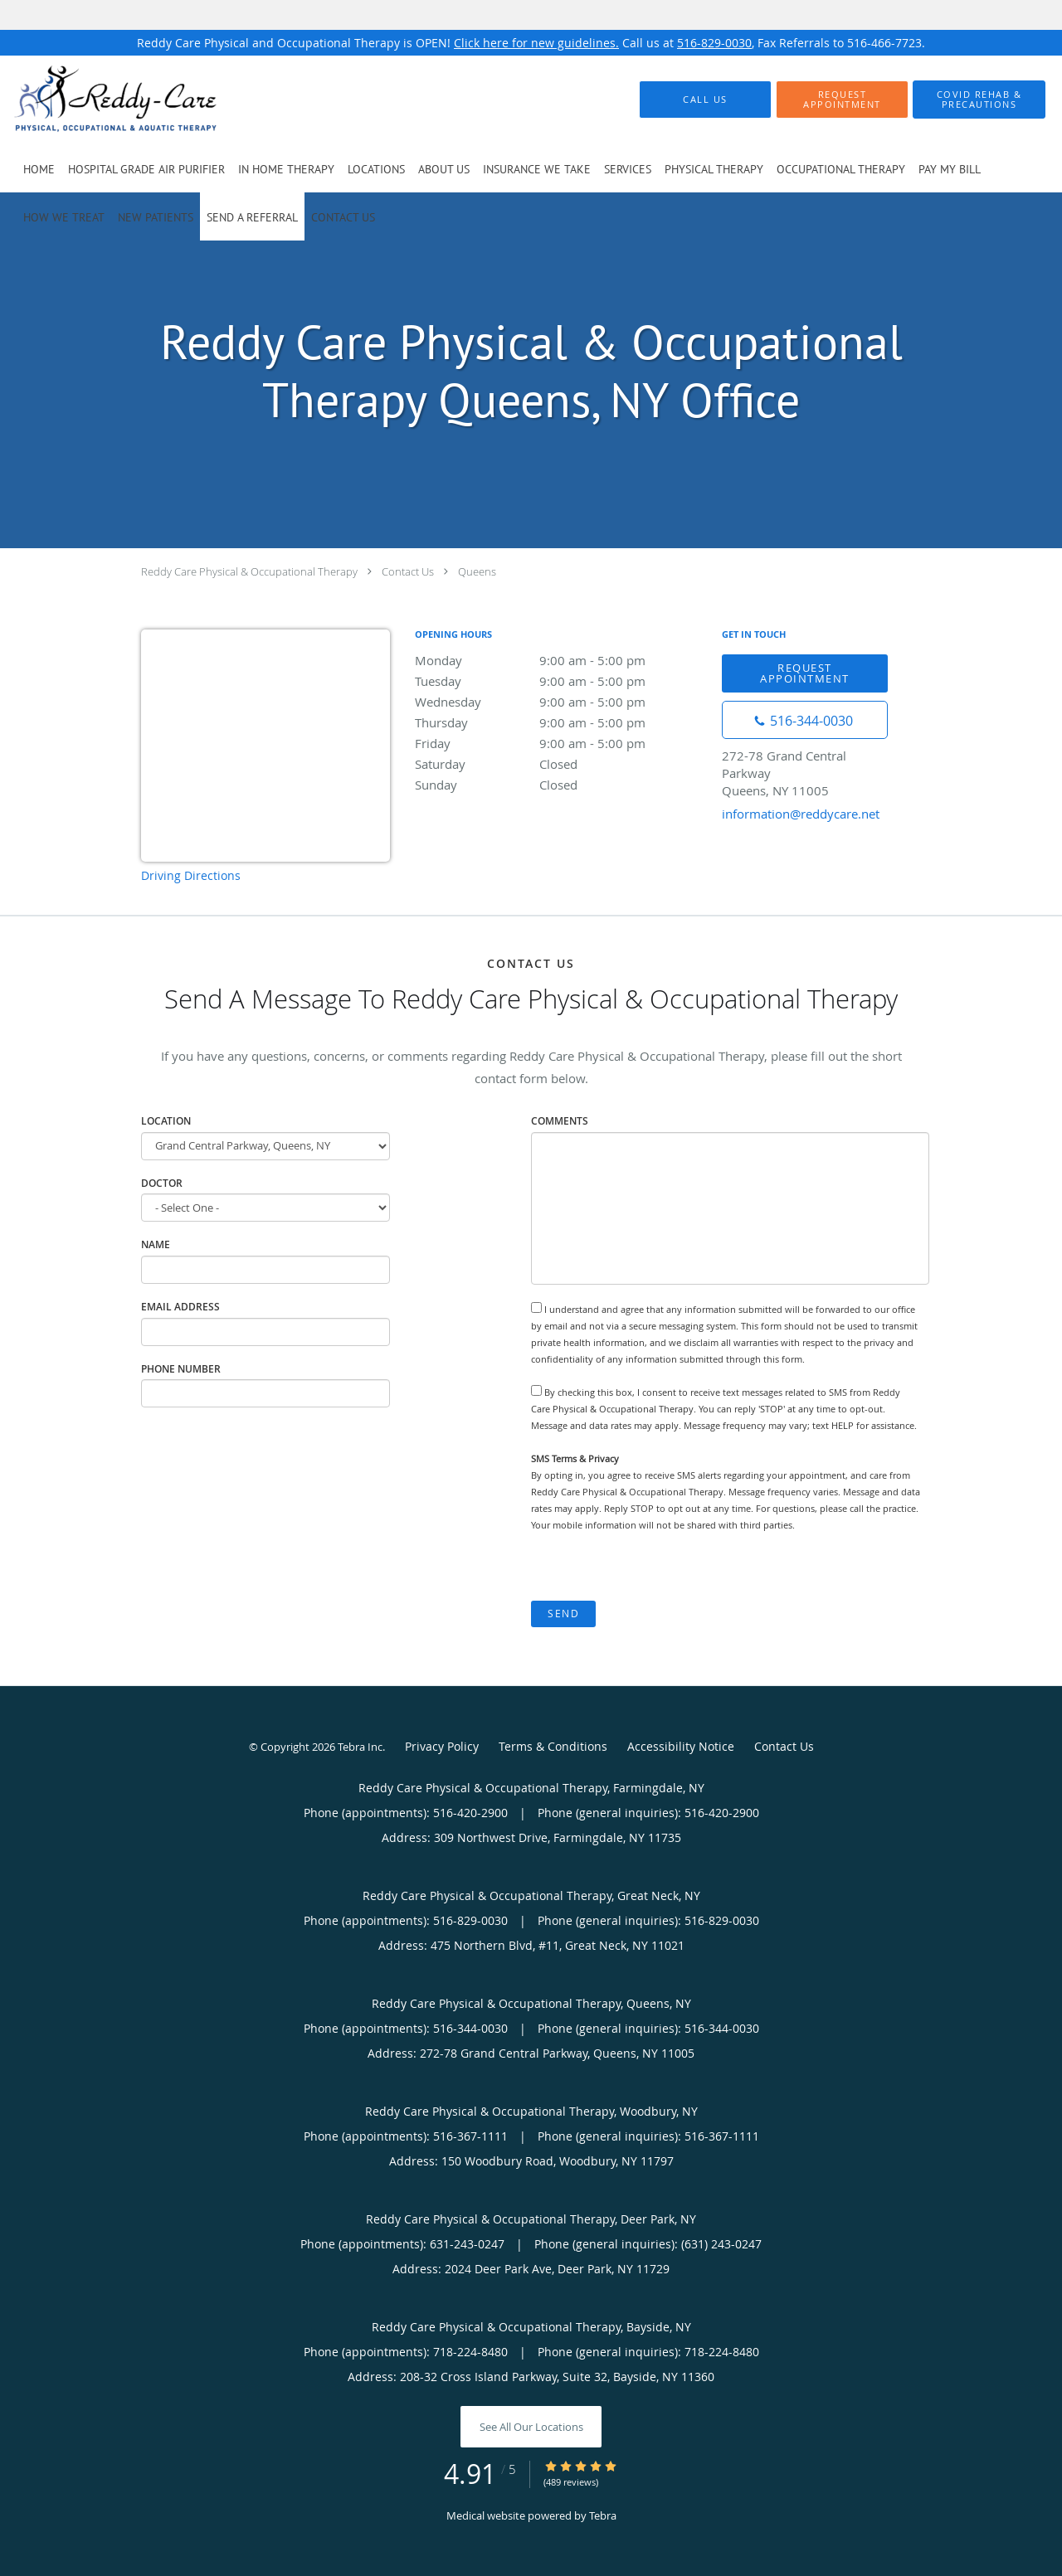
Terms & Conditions (553, 1746)
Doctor (162, 1183)
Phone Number (181, 1369)
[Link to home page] (90, 99)
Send (563, 1613)
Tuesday (560, 681)
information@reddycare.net (800, 813)
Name (155, 1244)
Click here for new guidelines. (536, 43)
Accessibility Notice (680, 1746)
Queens (477, 571)
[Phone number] (805, 720)
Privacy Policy (442, 1746)
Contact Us (408, 571)
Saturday (560, 764)
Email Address (180, 1307)
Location (166, 1121)
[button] (842, 99)
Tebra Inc (360, 1746)
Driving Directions (191, 875)
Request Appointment (805, 673)
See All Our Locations (531, 2426)
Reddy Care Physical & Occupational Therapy (249, 571)
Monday (560, 660)
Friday (560, 743)
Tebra (602, 2515)
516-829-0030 (714, 43)
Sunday (560, 784)
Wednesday (560, 701)
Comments (559, 1121)
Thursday (560, 722)
